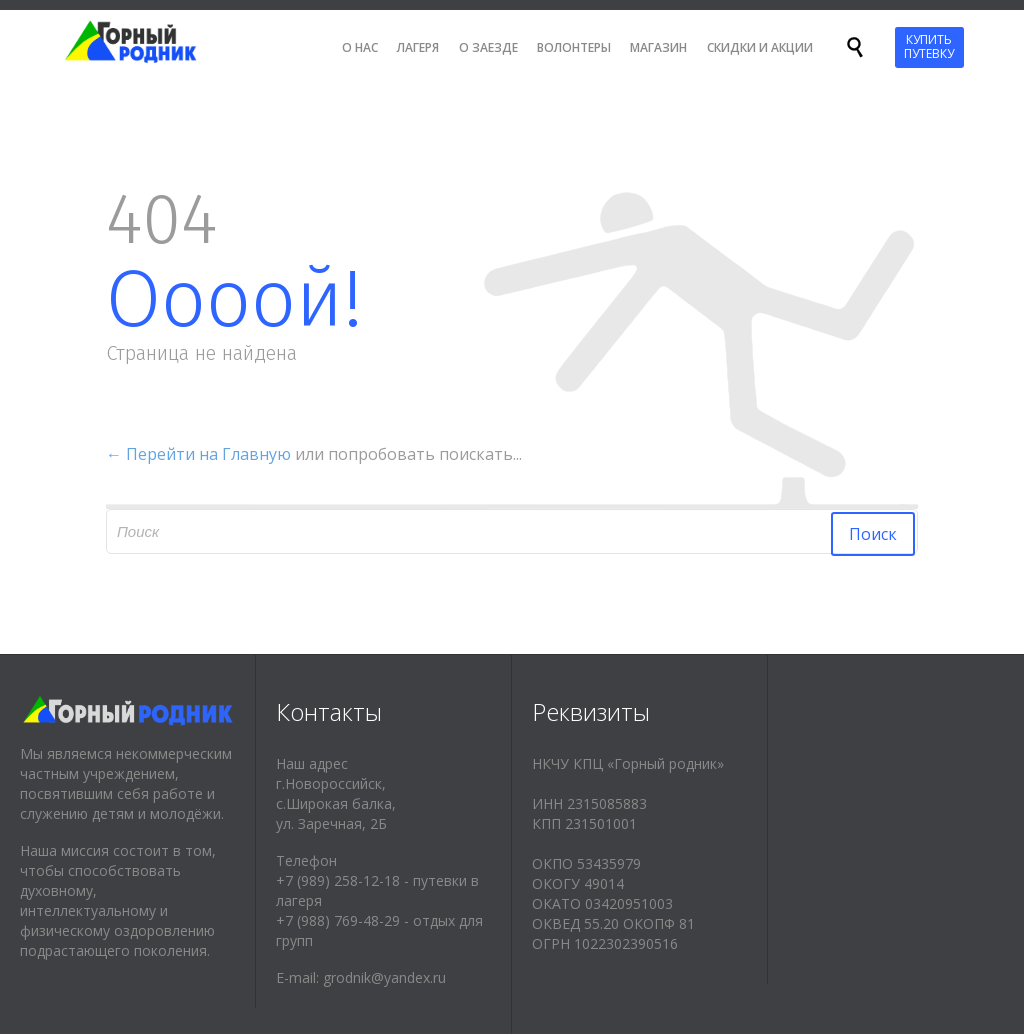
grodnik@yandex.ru (384, 977)
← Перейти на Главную (198, 454)
